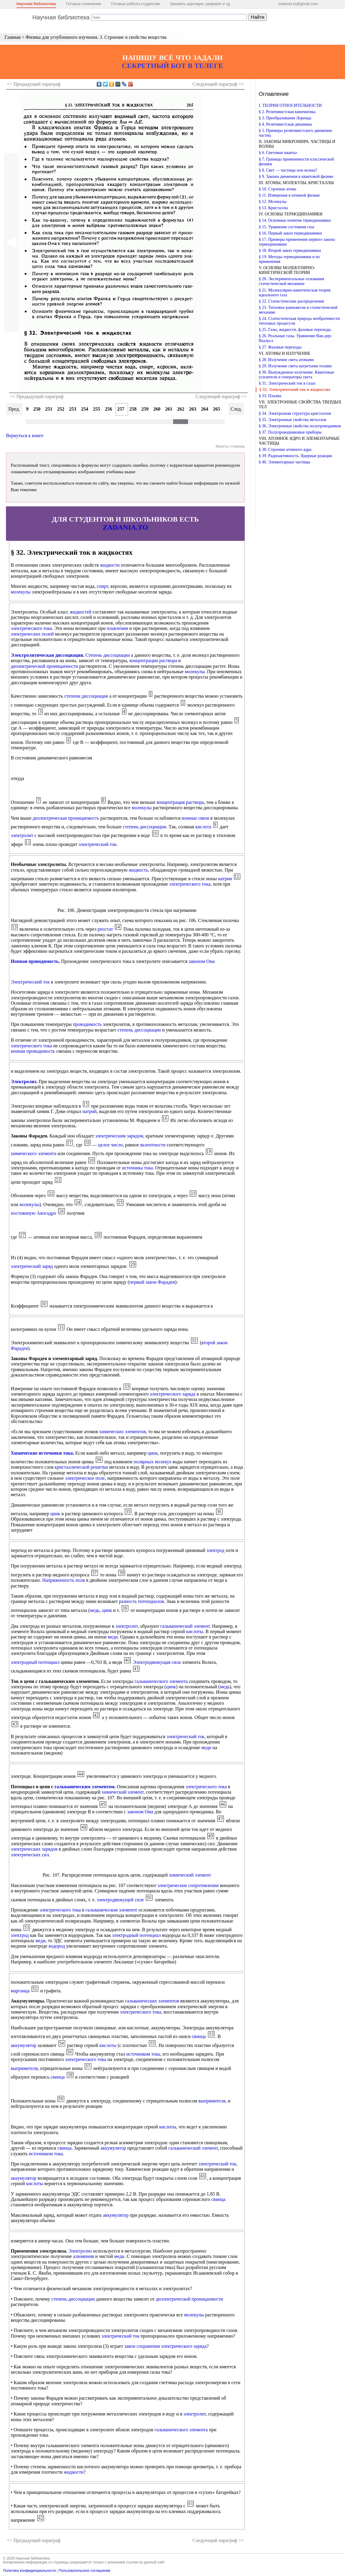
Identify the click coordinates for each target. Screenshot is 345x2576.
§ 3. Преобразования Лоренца (285, 118)
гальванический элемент (185, 1626)
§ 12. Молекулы (273, 201)
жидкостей (80, 611)
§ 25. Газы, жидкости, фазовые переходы (295, 329)
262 (180, 408)
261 (168, 408)
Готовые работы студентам (135, 3)
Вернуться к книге (24, 435)
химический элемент (123, 1792)
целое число (110, 1144)
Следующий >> (218, 84)
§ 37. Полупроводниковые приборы (290, 432)
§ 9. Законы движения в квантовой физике (296, 176)
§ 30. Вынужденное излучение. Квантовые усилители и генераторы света (296, 374)
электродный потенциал (35, 1662)
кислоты (194, 1631)
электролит (22, 835)
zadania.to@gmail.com (298, 3)
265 (216, 408)
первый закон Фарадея (152, 1282)
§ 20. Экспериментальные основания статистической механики (291, 281)
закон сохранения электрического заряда (165, 2346)
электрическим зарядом (119, 1135)
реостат (105, 929)
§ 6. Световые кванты (278, 152)
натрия (225, 878)
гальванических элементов (152, 2000)
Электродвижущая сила (157, 1662)
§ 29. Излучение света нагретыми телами (295, 366)
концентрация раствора (180, 802)
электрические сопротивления (188, 1885)
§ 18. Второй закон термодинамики (290, 250)
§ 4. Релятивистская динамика (285, 124)
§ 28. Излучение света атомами (286, 359)
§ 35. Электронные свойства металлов (292, 419)
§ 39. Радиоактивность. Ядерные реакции (295, 456)
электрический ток (97, 844)
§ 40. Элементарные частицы (284, 462)
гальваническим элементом (84, 1786)
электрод (215, 1550)
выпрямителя (24, 2068)
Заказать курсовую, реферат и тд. (200, 3)
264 (204, 408)
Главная (12, 37)
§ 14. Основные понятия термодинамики (295, 220)
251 (49, 408)
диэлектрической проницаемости (44, 666)
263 (192, 408)
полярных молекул (152, 1461)
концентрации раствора (153, 660)
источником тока (143, 2054)
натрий (89, 1111)
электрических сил (30, 1854)
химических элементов (122, 1431)
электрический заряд (32, 1266)
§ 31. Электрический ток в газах (287, 383)
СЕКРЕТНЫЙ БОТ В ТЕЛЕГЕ (172, 66)
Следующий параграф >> (221, 396)
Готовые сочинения (83, 3)
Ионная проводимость (35, 961)
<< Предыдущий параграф (37, 396)
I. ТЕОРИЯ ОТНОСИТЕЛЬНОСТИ (290, 105)
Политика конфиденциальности (29, 2571)
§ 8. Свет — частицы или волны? (288, 170)
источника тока (137, 1167)
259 (145, 408)
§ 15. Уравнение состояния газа (286, 227)
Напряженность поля (63, 1580)
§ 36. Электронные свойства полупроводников (300, 426)
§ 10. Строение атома (277, 189)
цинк (153, 1453)
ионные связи (195, 818)
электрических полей (32, 633)
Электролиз (23, 1081)
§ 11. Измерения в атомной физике (289, 195)
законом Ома (202, 961)
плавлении (117, 628)
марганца (20, 1990)
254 (84, 408)
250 (37, 408)
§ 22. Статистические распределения (291, 301)
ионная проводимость (33, 1051)
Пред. (14, 408)
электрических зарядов (34, 1849)
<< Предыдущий (34, 84)
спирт (102, 586)
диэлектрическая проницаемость (66, 818)
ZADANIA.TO (125, 527)
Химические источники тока (42, 1453)
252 (60, 408)
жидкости (110, 565)
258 (133, 408)
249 (25, 408)
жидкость (138, 869)
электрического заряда (172, 1393)
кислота (203, 826)
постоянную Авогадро (33, 1213)
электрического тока (31, 628)
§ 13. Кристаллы (273, 208)
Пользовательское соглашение (84, 2571)
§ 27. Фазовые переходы (280, 347)
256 (108, 408)
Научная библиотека (36, 3)
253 (72, 408)
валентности (153, 1144)
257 (120, 408)
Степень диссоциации (107, 655)
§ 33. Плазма (270, 396)
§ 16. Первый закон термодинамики (290, 233)
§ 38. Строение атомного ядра (285, 449)
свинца (199, 2036)
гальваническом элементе (111, 1909)
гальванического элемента (161, 1681)
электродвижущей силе (120, 1899)
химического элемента (33, 1153)
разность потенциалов (141, 1601)
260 (157, 408)
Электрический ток (30, 981)
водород (57, 1945)
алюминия (83, 2256)
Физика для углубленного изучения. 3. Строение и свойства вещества (96, 37)
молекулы (21, 591)
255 (96, 408)
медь (94, 1610)
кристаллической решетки (81, 1467)
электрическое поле (85, 1478)
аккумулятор (23, 2045)
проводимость (87, 1024)
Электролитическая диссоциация (47, 655)
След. (236, 408)
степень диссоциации (144, 826)
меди (113, 1636)
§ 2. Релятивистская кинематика (287, 112)
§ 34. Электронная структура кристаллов (295, 413)
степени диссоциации (86, 696)
